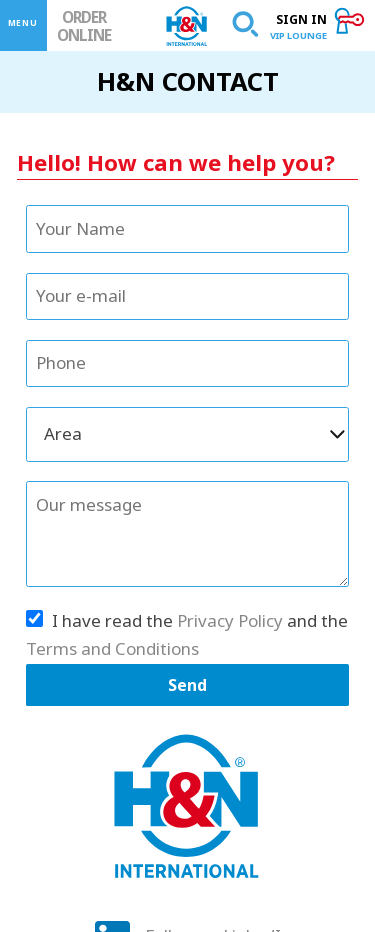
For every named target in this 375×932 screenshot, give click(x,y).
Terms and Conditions (112, 648)
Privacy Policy (230, 620)
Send (187, 685)
